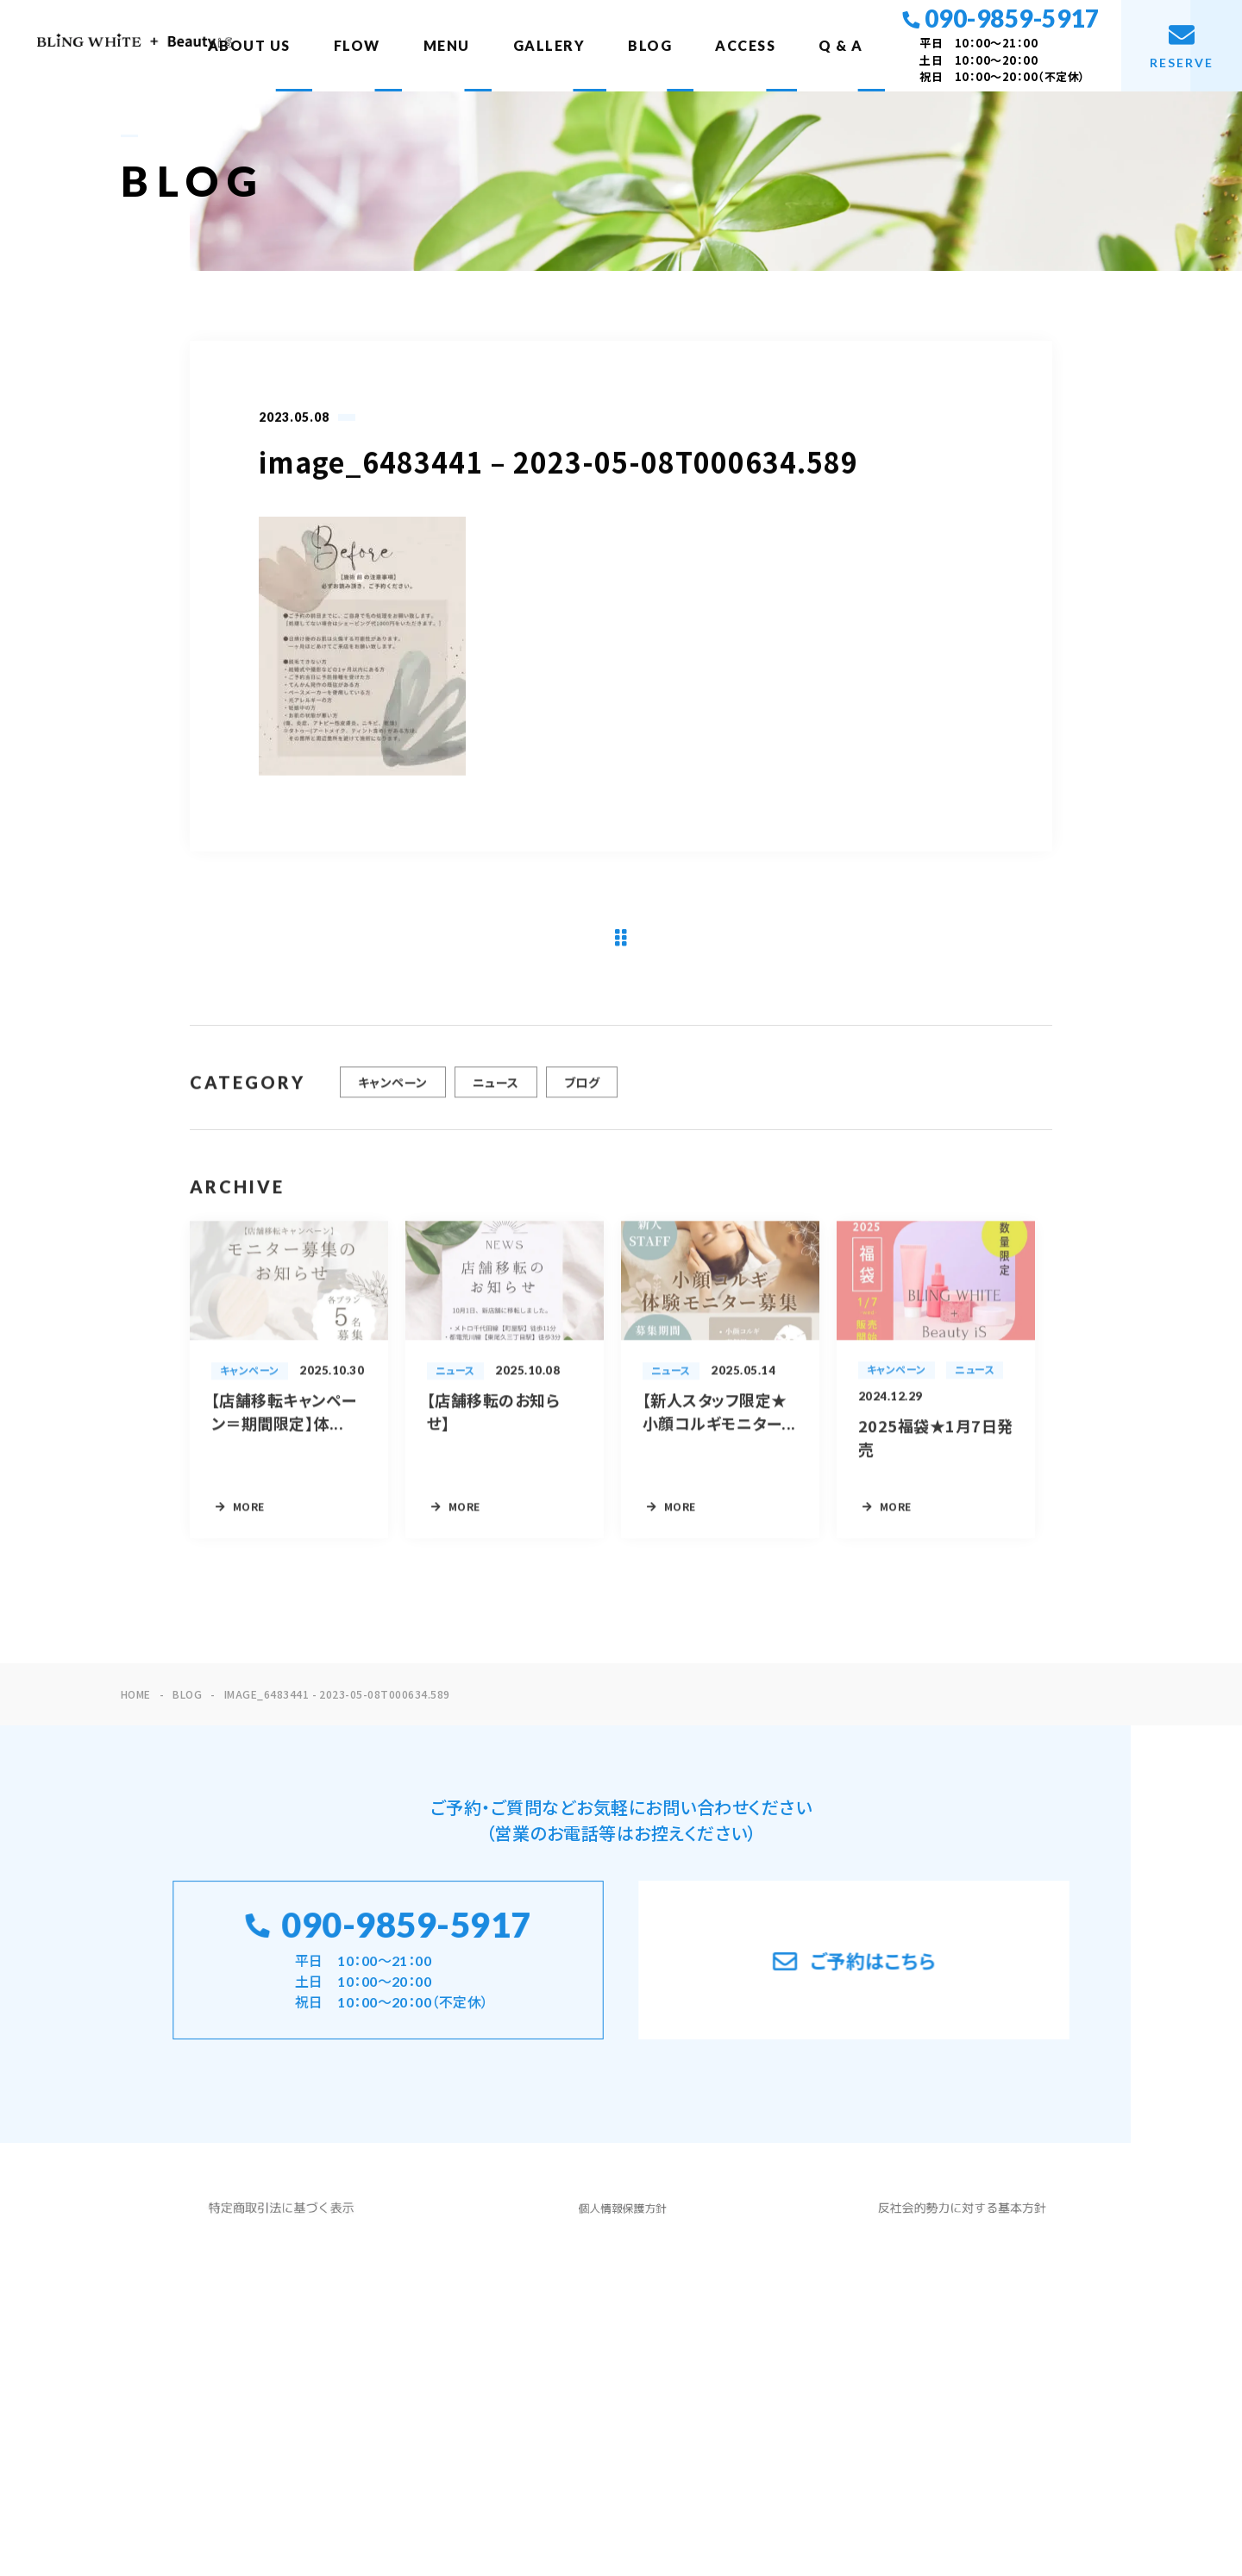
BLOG (650, 45)
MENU (446, 45)
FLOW (357, 45)
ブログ (581, 1097)
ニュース (496, 1097)
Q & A (841, 45)
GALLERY (549, 45)
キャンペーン (393, 1097)
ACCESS (745, 45)
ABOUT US (249, 45)
